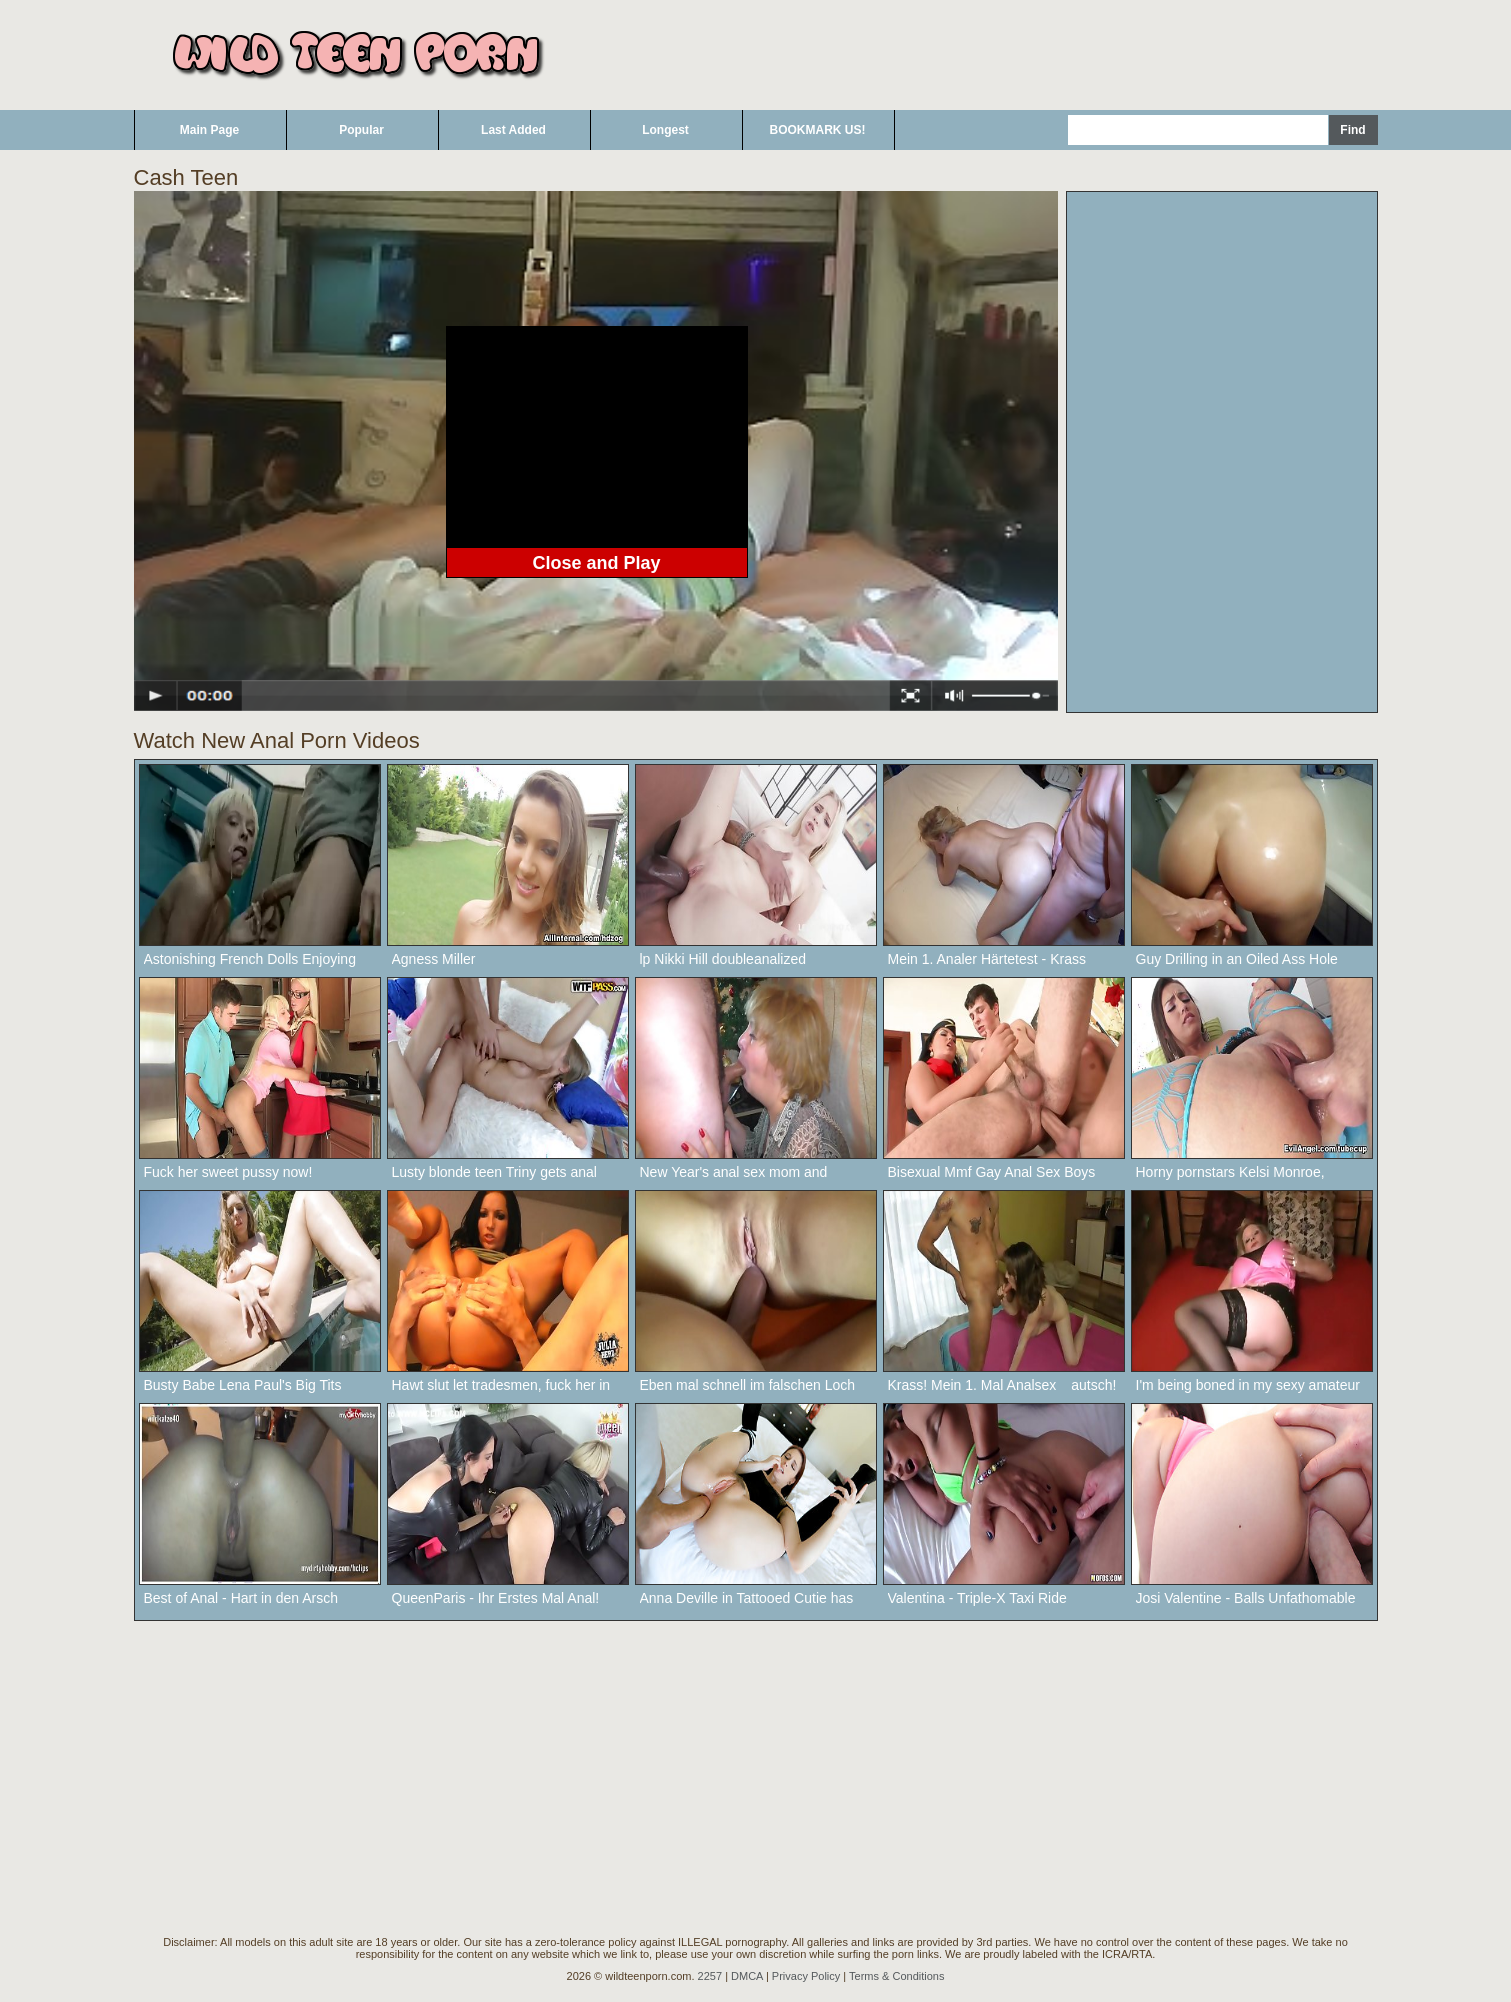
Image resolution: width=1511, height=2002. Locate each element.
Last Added (513, 130)
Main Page (209, 130)
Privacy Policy (806, 1976)
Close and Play (596, 563)
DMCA (747, 1976)
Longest (665, 130)
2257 (710, 1976)
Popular (361, 130)
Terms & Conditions (896, 1976)
